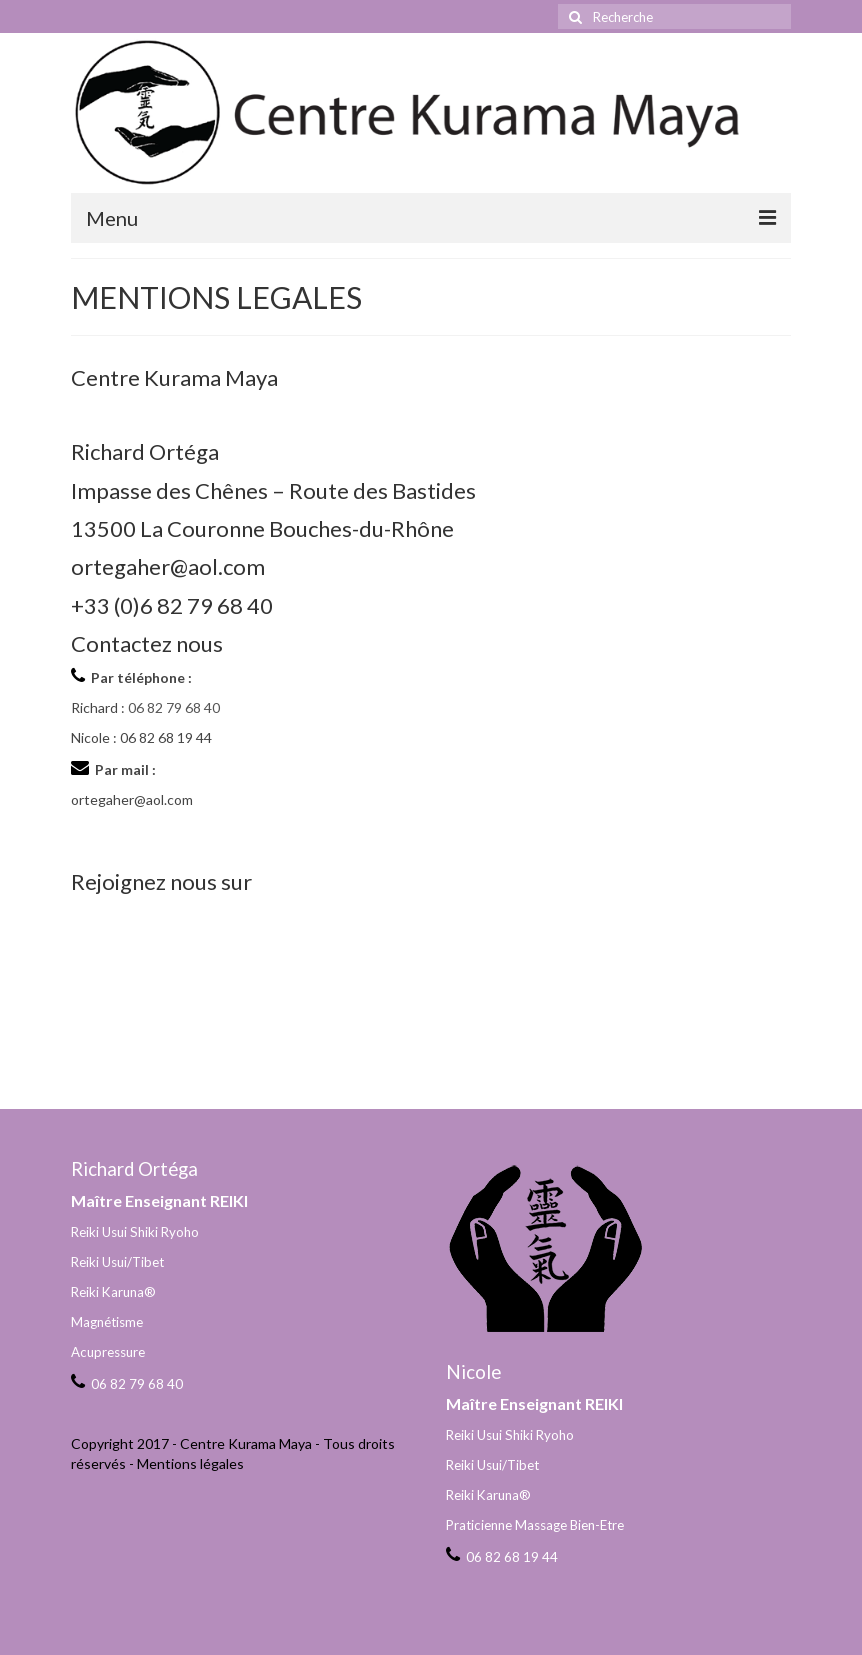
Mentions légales (190, 1463)
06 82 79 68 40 (174, 707)
